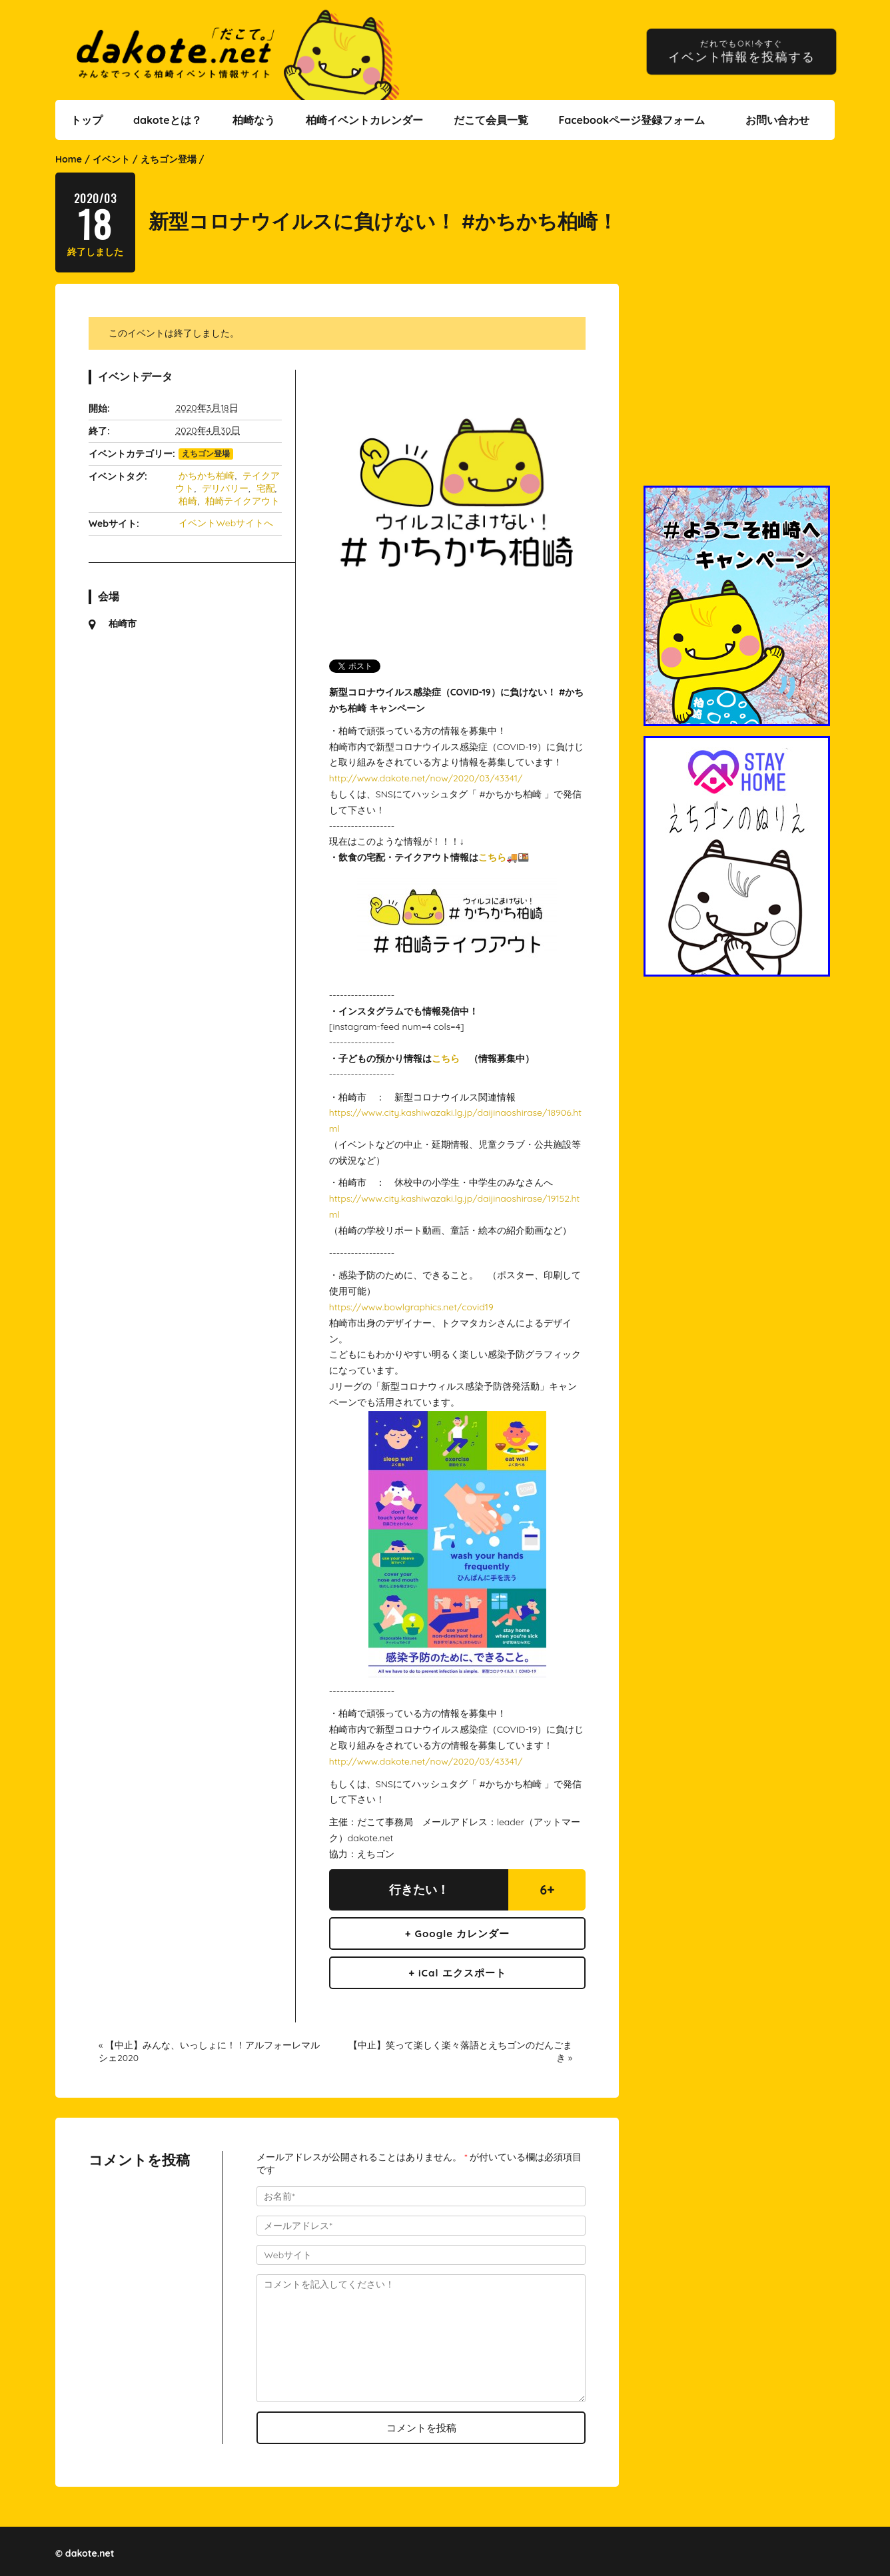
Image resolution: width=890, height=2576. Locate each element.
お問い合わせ (777, 120)
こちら (492, 857)
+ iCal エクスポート (457, 1972)
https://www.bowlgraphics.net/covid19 (411, 1307)
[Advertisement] (739, 393)
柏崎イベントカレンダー (364, 120)
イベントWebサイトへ (226, 523)
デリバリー (225, 488)
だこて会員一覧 (491, 120)
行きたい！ (419, 1889)
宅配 (265, 488)
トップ (87, 120)
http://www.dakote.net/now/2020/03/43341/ (425, 778)
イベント (111, 159)
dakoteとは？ (167, 120)
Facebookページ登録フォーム (631, 120)
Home (68, 159)
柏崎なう (253, 120)
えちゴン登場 (169, 159)
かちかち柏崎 (206, 476)
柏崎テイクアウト (242, 501)
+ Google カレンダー (457, 1933)
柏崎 (188, 501)
